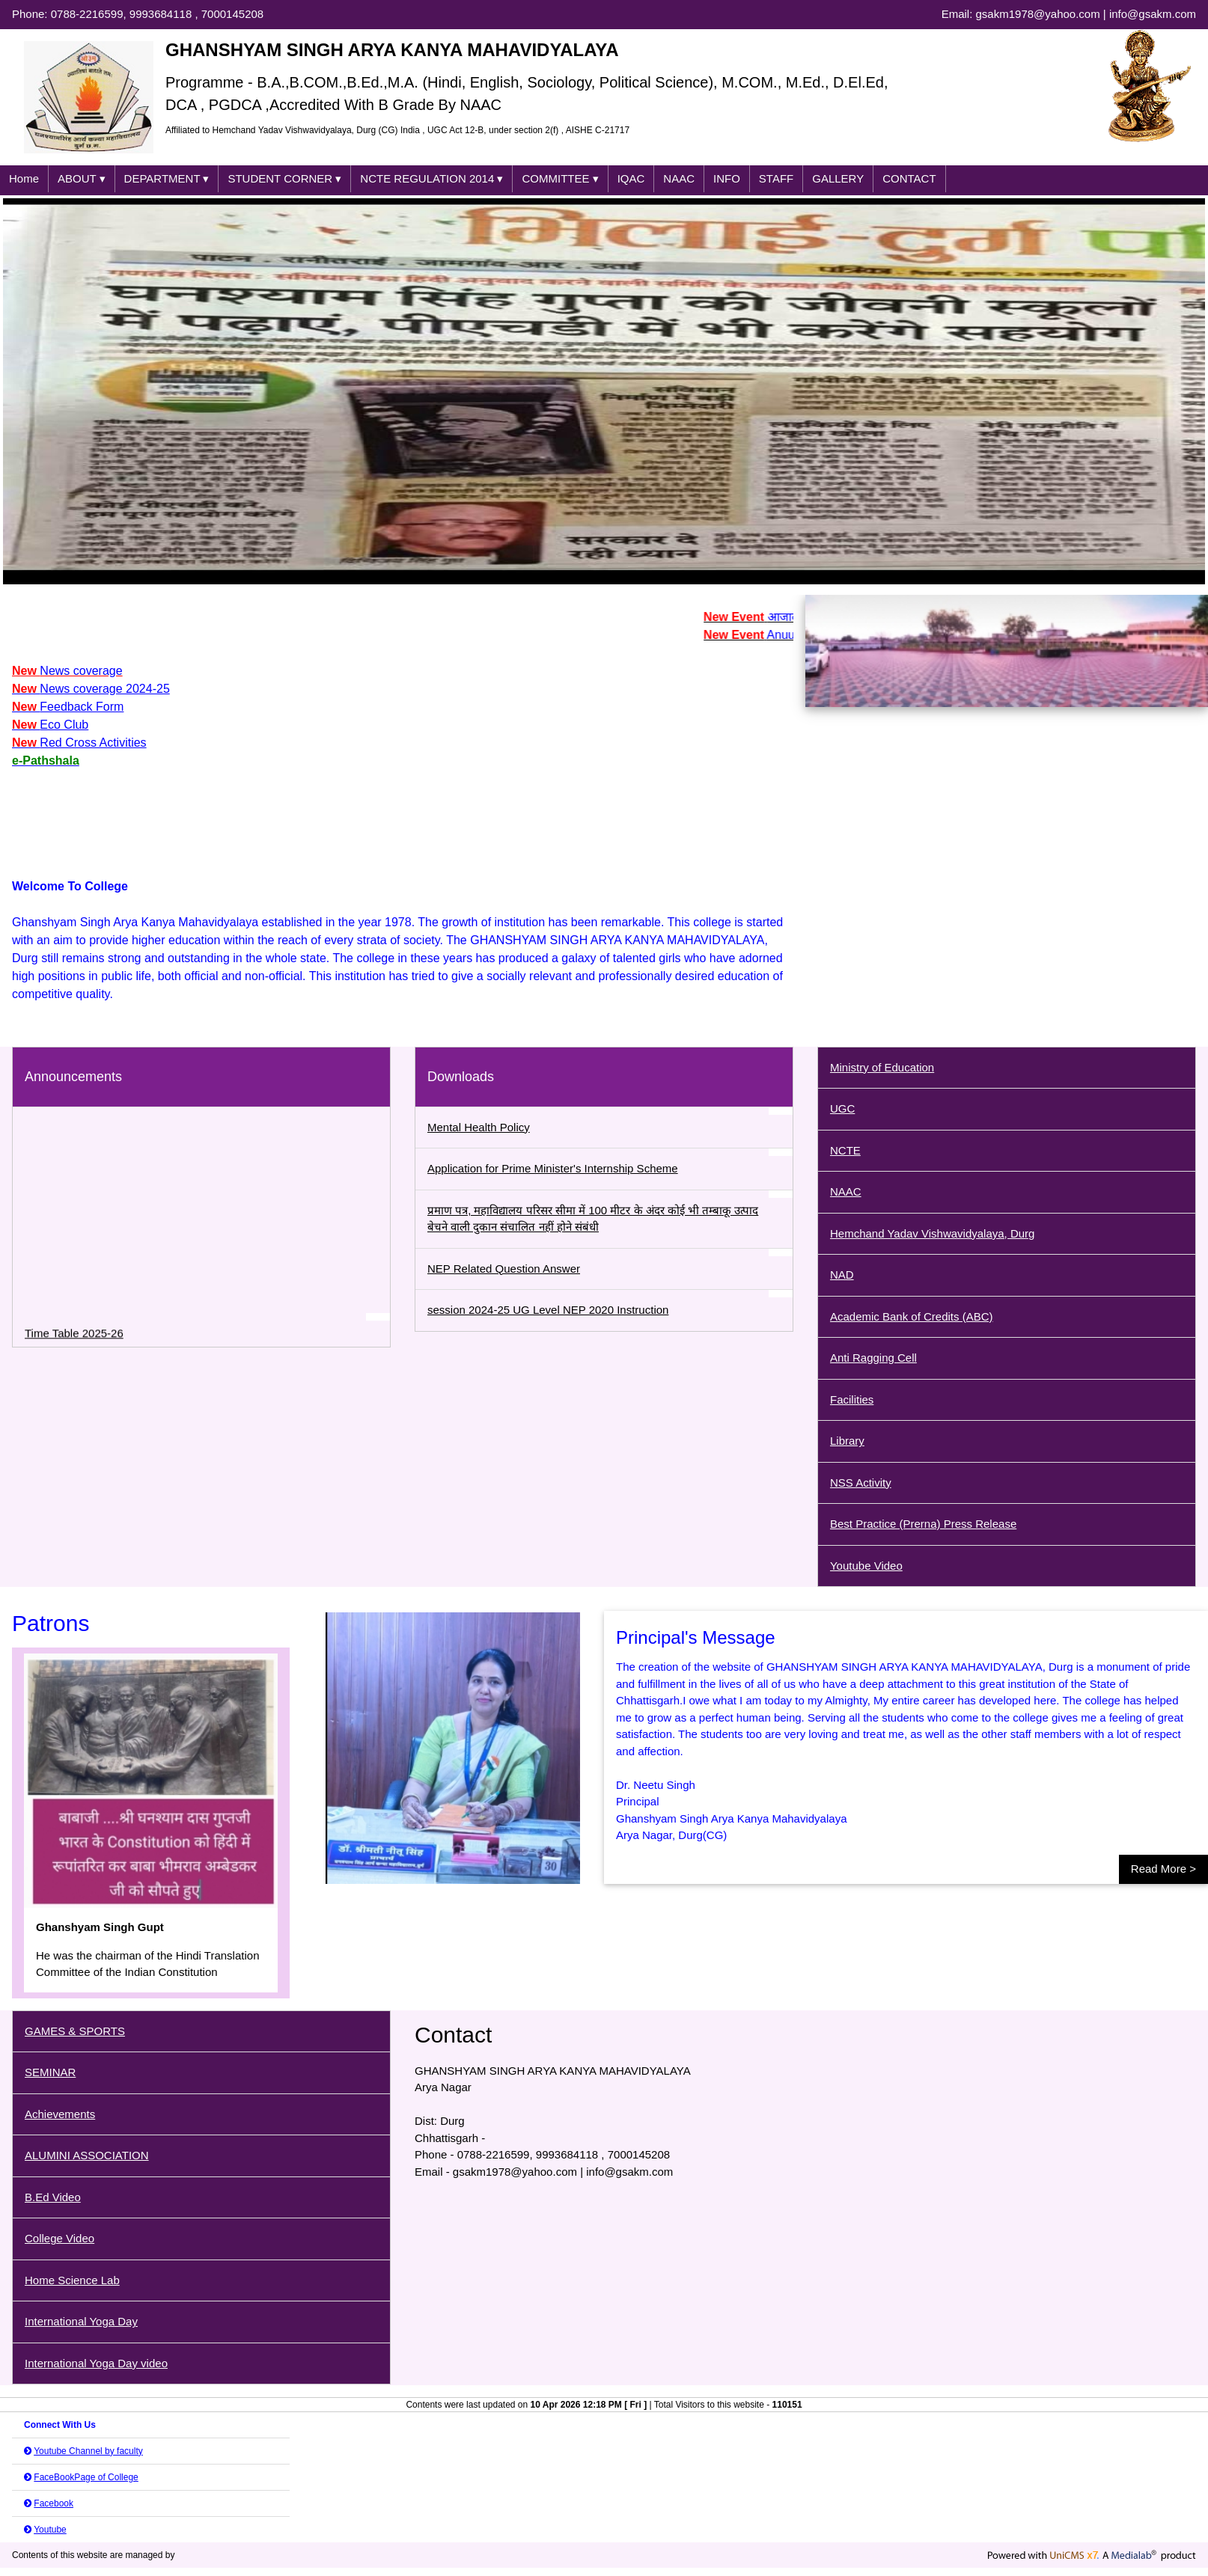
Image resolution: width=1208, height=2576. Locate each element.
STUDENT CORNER (284, 179)
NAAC (679, 178)
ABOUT (82, 179)
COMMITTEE (560, 179)
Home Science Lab (72, 2280)
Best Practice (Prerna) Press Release (923, 1523)
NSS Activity (860, 1482)
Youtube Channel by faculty (88, 2451)
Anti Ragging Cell (873, 1357)
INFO (726, 178)
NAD (842, 1274)
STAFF (776, 178)
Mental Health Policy (478, 1127)
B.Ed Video (53, 2197)
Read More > (1163, 1868)
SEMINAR (50, 2072)
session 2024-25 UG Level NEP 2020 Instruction (547, 1309)
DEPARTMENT (167, 179)
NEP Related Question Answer (503, 1268)
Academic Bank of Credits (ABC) (911, 1316)
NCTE (845, 1150)
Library (847, 1440)
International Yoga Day (81, 2321)
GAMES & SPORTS (75, 2031)
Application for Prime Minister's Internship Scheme (552, 1168)
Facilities (851, 1399)
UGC (842, 1108)
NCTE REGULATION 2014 (431, 179)
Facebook (53, 2503)
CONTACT (909, 178)
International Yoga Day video (96, 2363)
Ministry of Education (882, 1067)
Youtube (50, 2529)
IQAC (631, 178)
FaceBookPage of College (86, 2477)
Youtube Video (866, 1565)
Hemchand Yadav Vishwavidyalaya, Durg (932, 1233)
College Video (59, 2238)
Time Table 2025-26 (74, 1343)
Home (24, 178)
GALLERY (838, 178)
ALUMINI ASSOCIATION (87, 2155)
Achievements (60, 2114)
